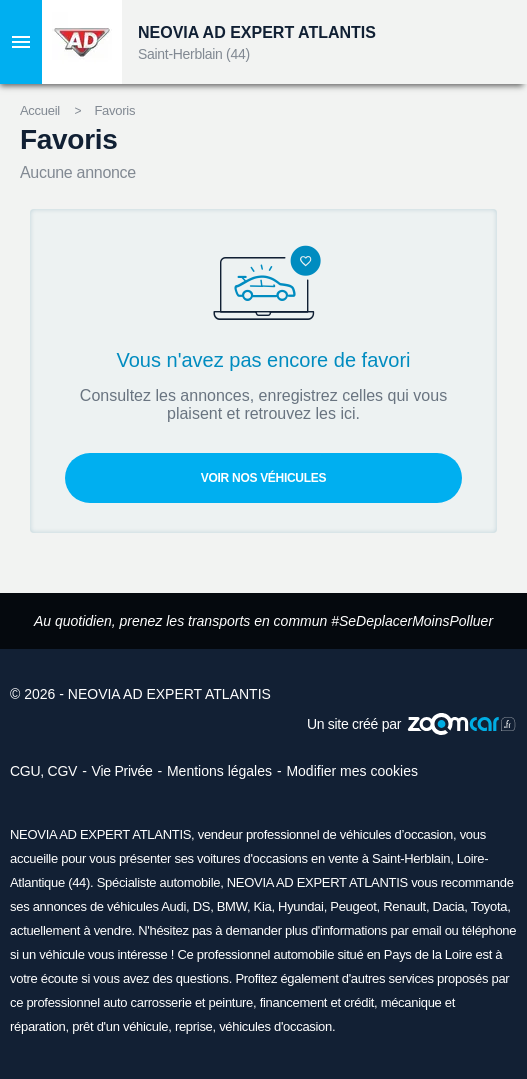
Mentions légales (219, 771)
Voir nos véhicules (263, 478)
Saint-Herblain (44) (194, 54)
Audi (173, 906)
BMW (232, 906)
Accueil (40, 110)
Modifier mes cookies (352, 771)
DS (201, 906)
